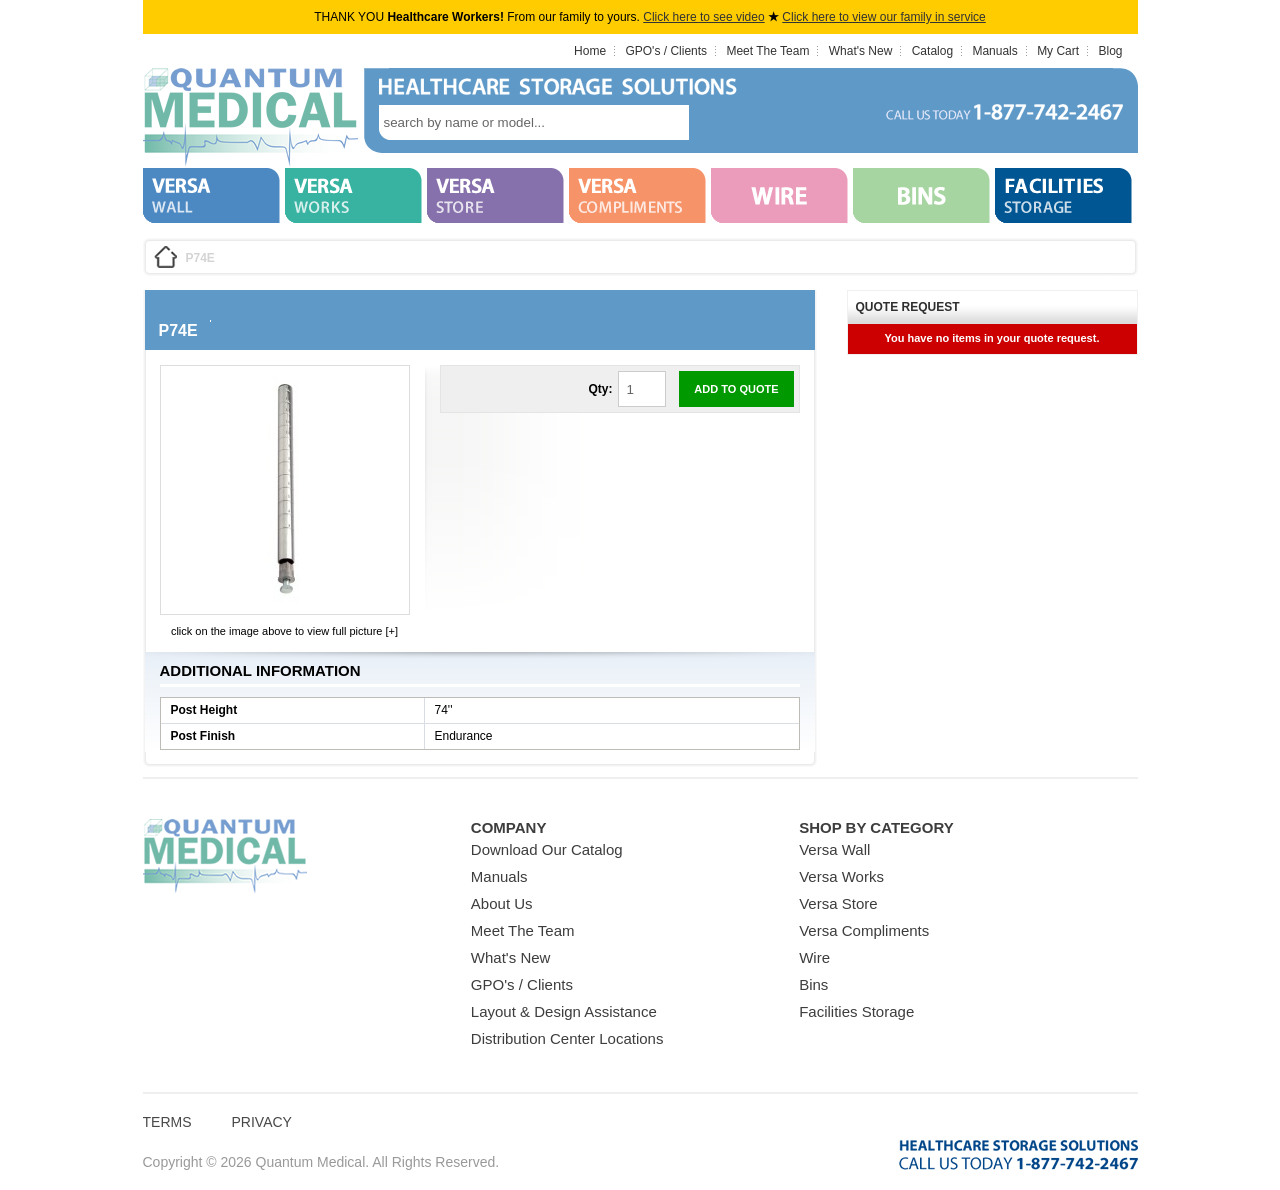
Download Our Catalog (547, 849)
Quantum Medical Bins (250, 118)
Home (590, 51)
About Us (502, 903)
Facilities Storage (856, 1011)
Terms (167, 1122)
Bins (813, 984)
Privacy (262, 1122)
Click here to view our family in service (883, 17)
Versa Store (838, 903)
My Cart (1058, 51)
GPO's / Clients (666, 51)
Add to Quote (736, 389)
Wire (814, 957)
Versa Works (841, 876)
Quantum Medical (225, 856)
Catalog (932, 51)
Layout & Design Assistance (564, 1011)
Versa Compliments (864, 930)
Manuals (994, 51)
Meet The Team (767, 51)
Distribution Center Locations (567, 1038)
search (719, 122)
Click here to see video (703, 17)
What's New (861, 51)
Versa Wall (834, 849)
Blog (1110, 51)
